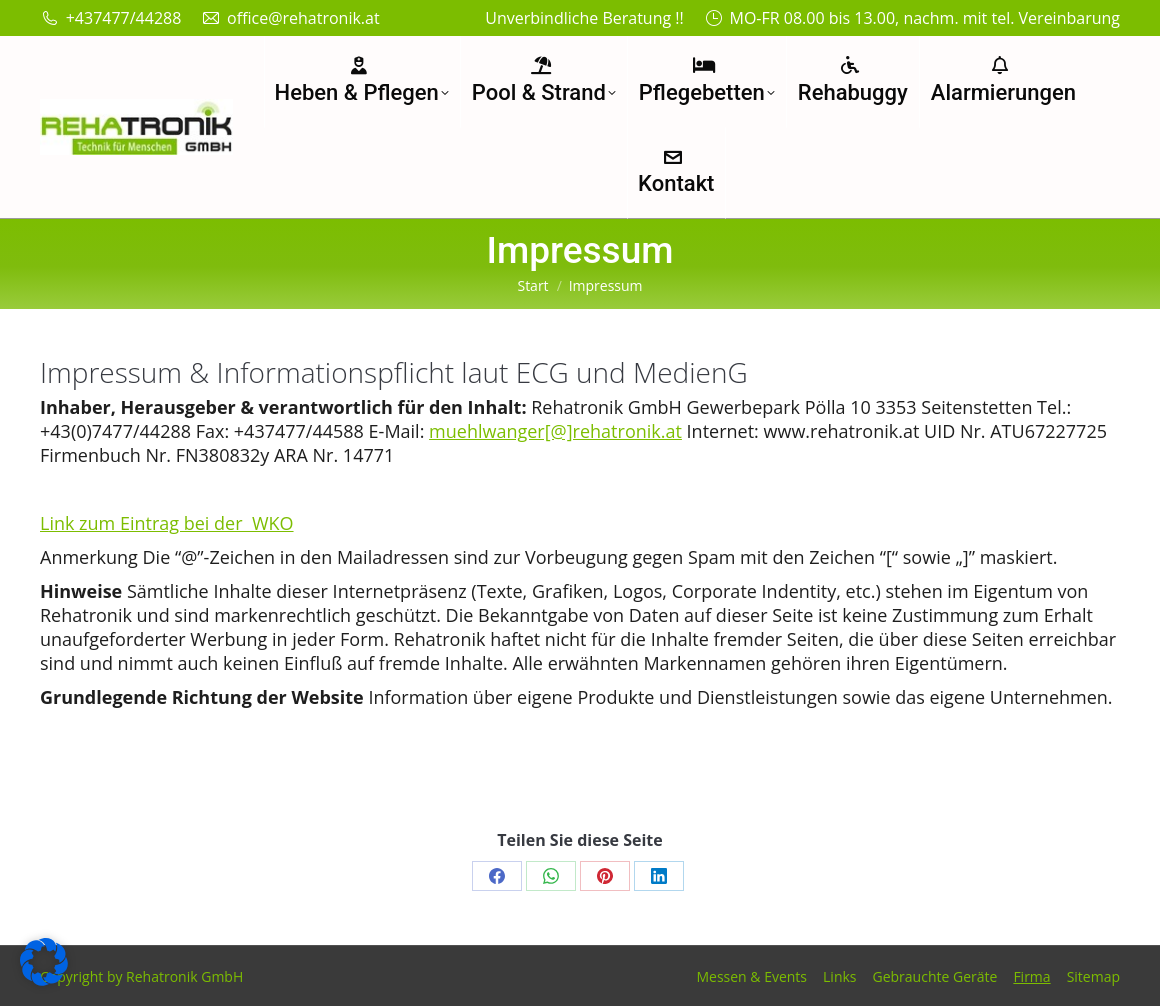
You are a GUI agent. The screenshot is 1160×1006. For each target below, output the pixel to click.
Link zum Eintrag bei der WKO (167, 523)
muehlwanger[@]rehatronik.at (555, 431)
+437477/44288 (110, 18)
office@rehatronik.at (290, 18)
